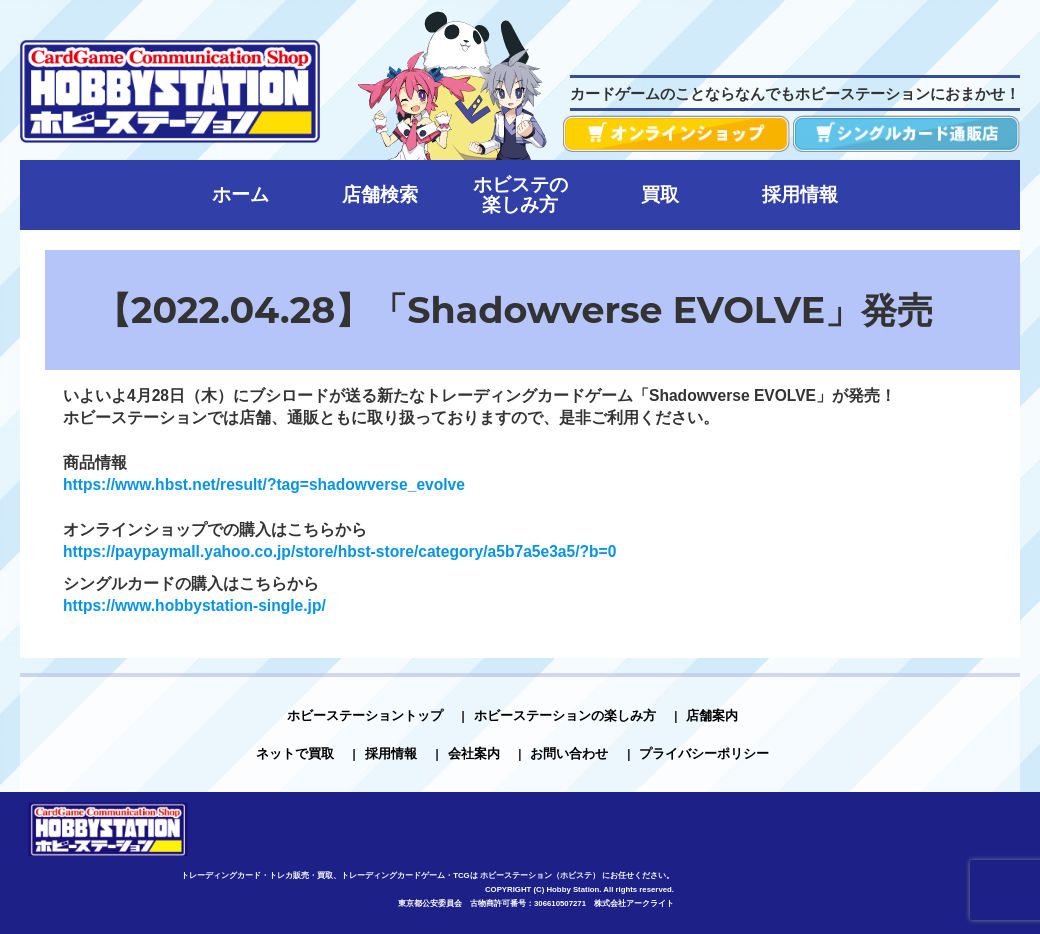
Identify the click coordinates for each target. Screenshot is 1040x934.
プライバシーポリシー (704, 753)
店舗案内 (712, 715)
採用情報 (391, 753)
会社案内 (474, 753)
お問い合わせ (569, 753)
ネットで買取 (295, 753)
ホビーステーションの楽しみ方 (565, 715)
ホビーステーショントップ (365, 715)
